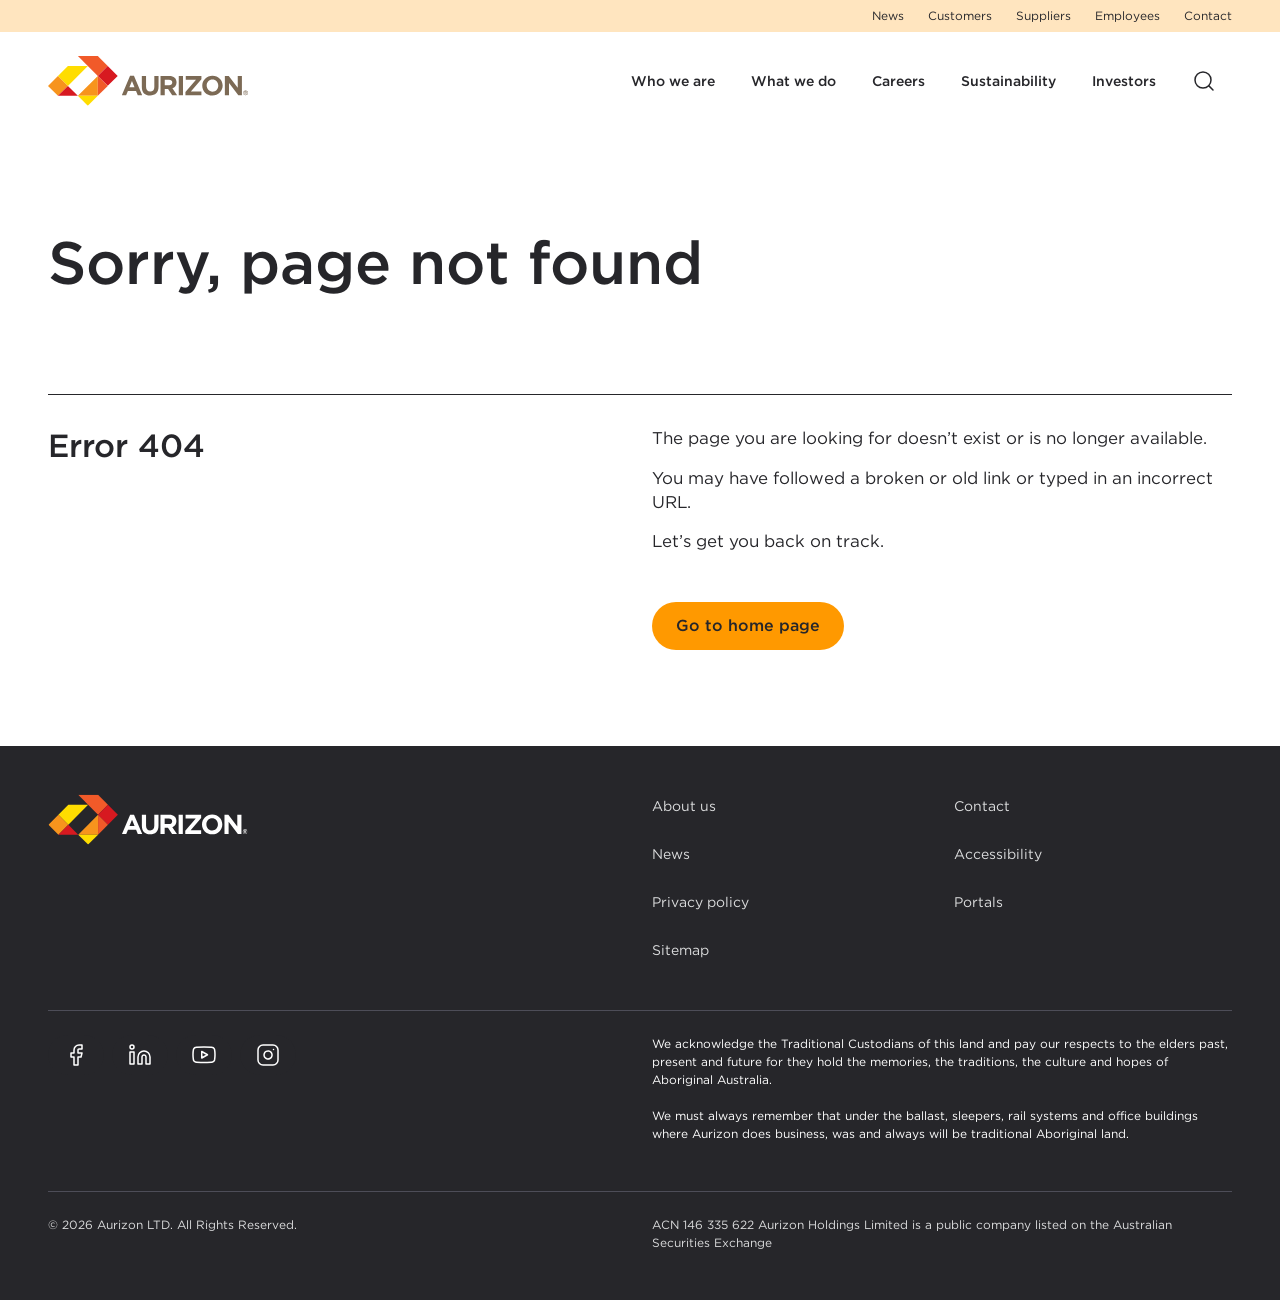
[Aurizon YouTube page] (204, 1055)
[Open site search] (1204, 81)
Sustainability (1008, 81)
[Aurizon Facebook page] (76, 1055)
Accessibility (998, 854)
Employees (1127, 15)
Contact (1208, 15)
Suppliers (1043, 15)
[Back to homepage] (148, 819)
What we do (793, 81)
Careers (898, 81)
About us (684, 806)
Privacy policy (700, 902)
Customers (960, 15)
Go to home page (748, 625)
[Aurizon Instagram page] (268, 1055)
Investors (1124, 81)
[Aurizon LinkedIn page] (140, 1055)
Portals (978, 902)
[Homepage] (148, 81)
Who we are (673, 81)
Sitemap (680, 950)
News (888, 15)
